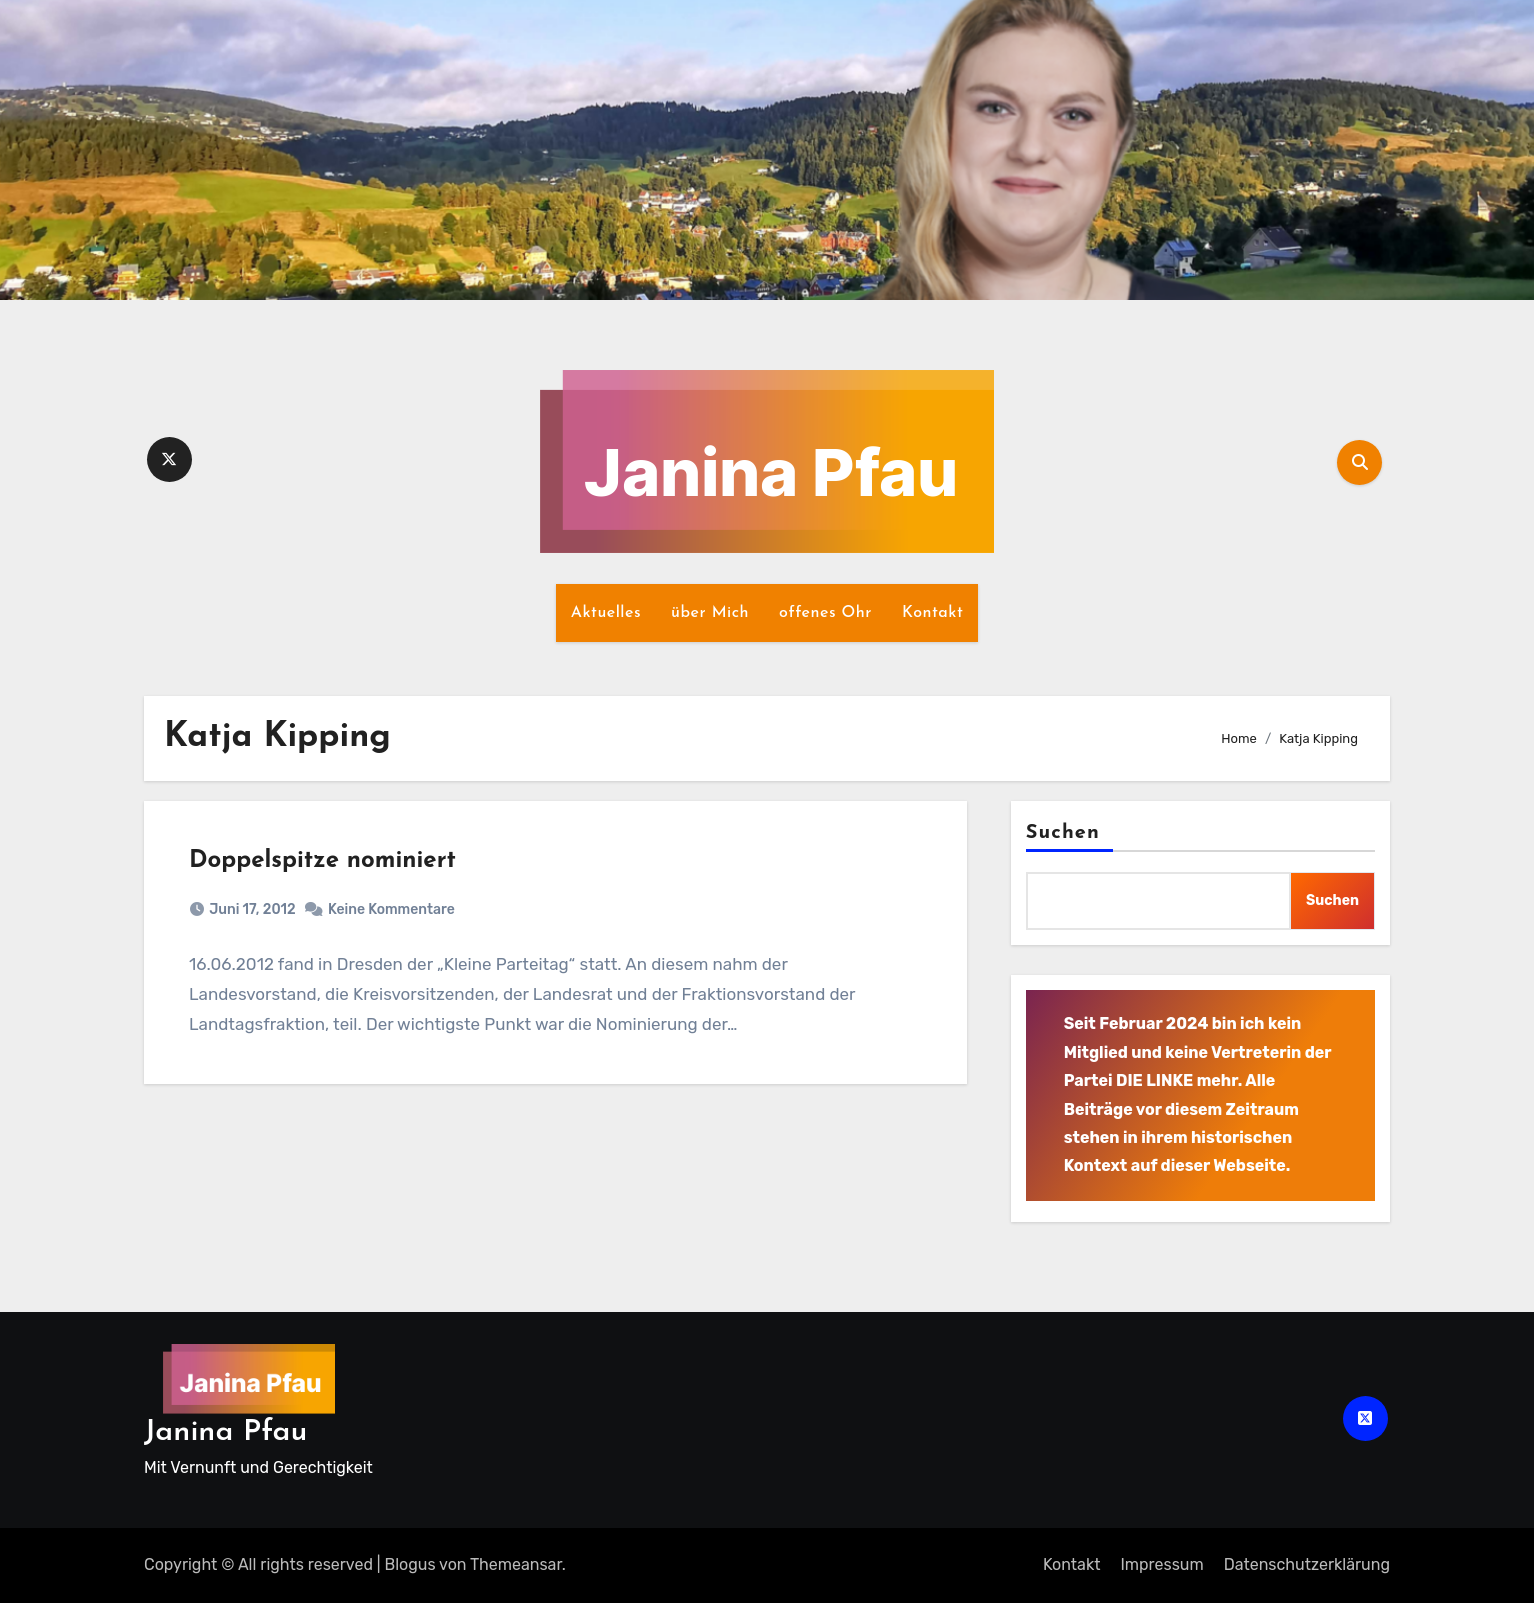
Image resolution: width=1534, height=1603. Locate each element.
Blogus (410, 1564)
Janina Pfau (225, 1432)
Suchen (1063, 833)
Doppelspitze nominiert (322, 861)
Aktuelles (606, 613)
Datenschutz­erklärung (1307, 1564)
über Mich (710, 613)
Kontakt (932, 613)
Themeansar (516, 1564)
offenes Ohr (825, 613)
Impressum (1161, 1564)
